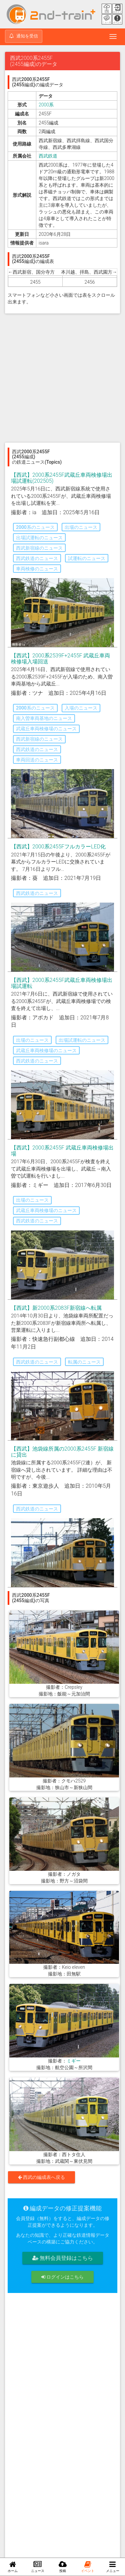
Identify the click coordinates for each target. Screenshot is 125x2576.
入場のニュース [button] (81, 708)
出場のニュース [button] (81, 527)
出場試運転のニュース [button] (39, 537)
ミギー (74, 2060)
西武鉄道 (48, 156)
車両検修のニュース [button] (37, 568)
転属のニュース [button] (84, 1362)
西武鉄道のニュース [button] (37, 558)
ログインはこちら (62, 2277)
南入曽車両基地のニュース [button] (44, 718)
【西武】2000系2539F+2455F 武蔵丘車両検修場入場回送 (60, 658)
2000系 (46, 104)
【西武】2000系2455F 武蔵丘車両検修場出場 (62, 1150)
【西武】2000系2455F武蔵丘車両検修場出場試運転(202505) (61, 478)
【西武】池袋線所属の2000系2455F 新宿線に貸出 (62, 1452)
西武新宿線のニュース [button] (39, 548)
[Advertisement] (62, 378)
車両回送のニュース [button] (37, 759)
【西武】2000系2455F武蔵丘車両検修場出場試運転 (61, 983)
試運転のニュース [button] (86, 558)
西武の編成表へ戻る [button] (41, 2177)
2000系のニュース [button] (35, 527)
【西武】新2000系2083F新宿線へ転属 (56, 1308)
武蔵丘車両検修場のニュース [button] (46, 728)
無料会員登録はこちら (62, 2258)
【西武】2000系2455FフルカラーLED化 (58, 846)
